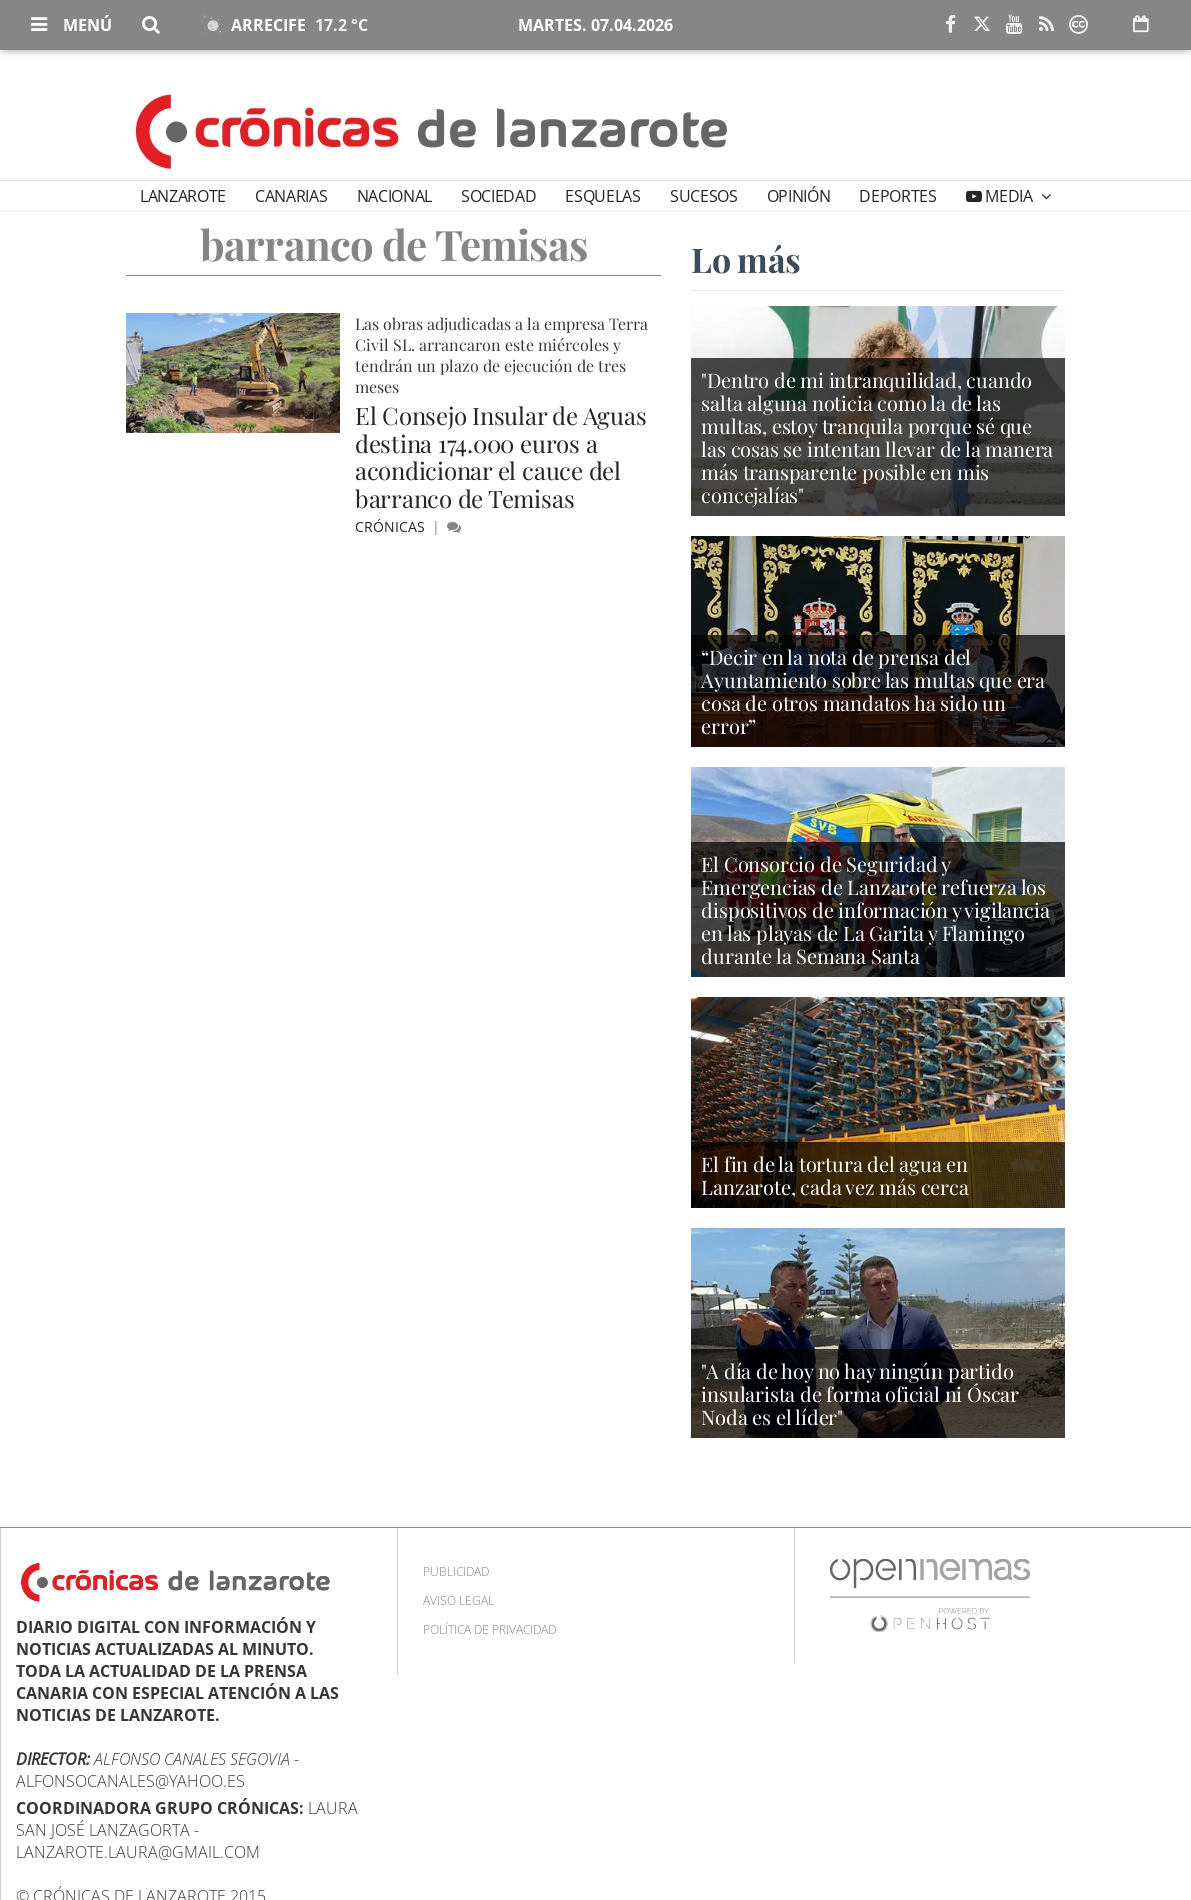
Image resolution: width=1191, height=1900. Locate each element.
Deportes (897, 196)
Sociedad (498, 196)
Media (1009, 196)
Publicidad (456, 1571)
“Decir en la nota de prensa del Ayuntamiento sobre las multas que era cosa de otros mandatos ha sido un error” (873, 691)
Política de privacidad (489, 1629)
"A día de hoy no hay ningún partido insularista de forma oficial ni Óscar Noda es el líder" (860, 1393)
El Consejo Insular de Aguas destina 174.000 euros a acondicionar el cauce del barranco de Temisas (501, 456)
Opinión (799, 196)
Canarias (291, 196)
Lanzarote (183, 196)
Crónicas (392, 526)
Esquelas (602, 196)
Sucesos (704, 196)
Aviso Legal (458, 1600)
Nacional (394, 196)
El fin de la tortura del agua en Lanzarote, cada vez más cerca (834, 1175)
